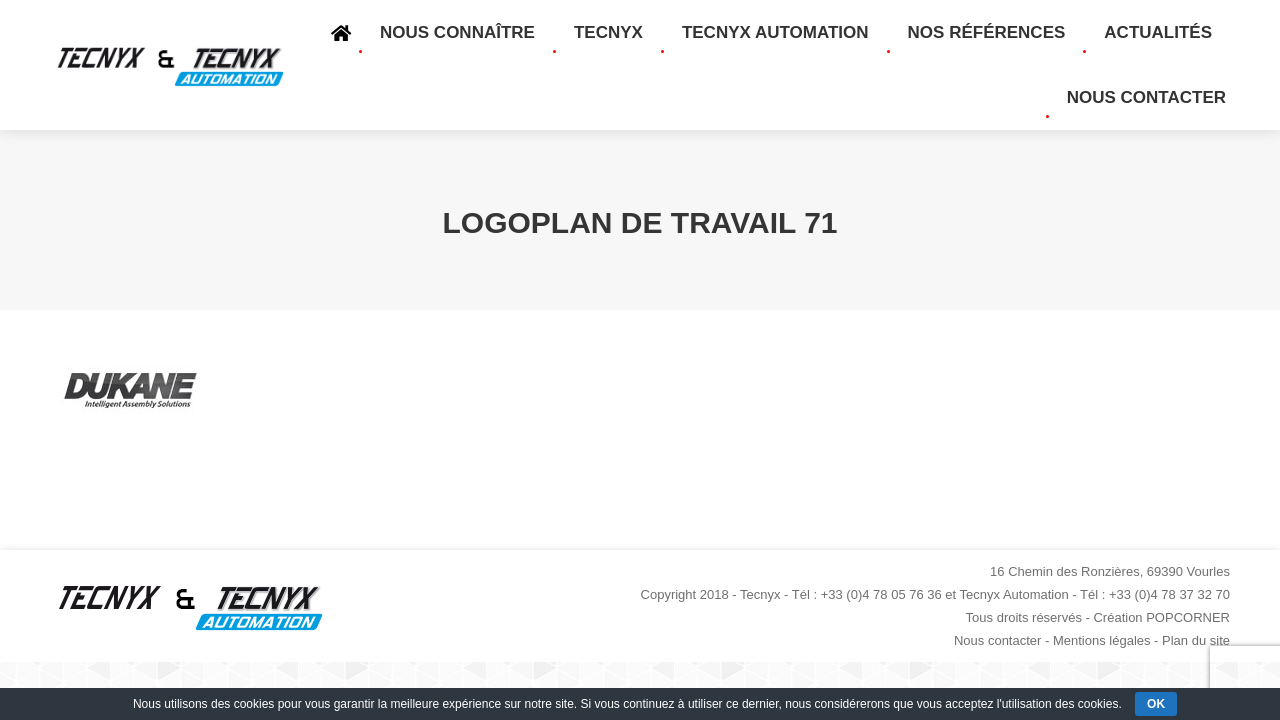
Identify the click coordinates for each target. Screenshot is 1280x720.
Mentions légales (1102, 640)
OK (1156, 704)
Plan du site (1196, 640)
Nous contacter (997, 640)
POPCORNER (1188, 617)
